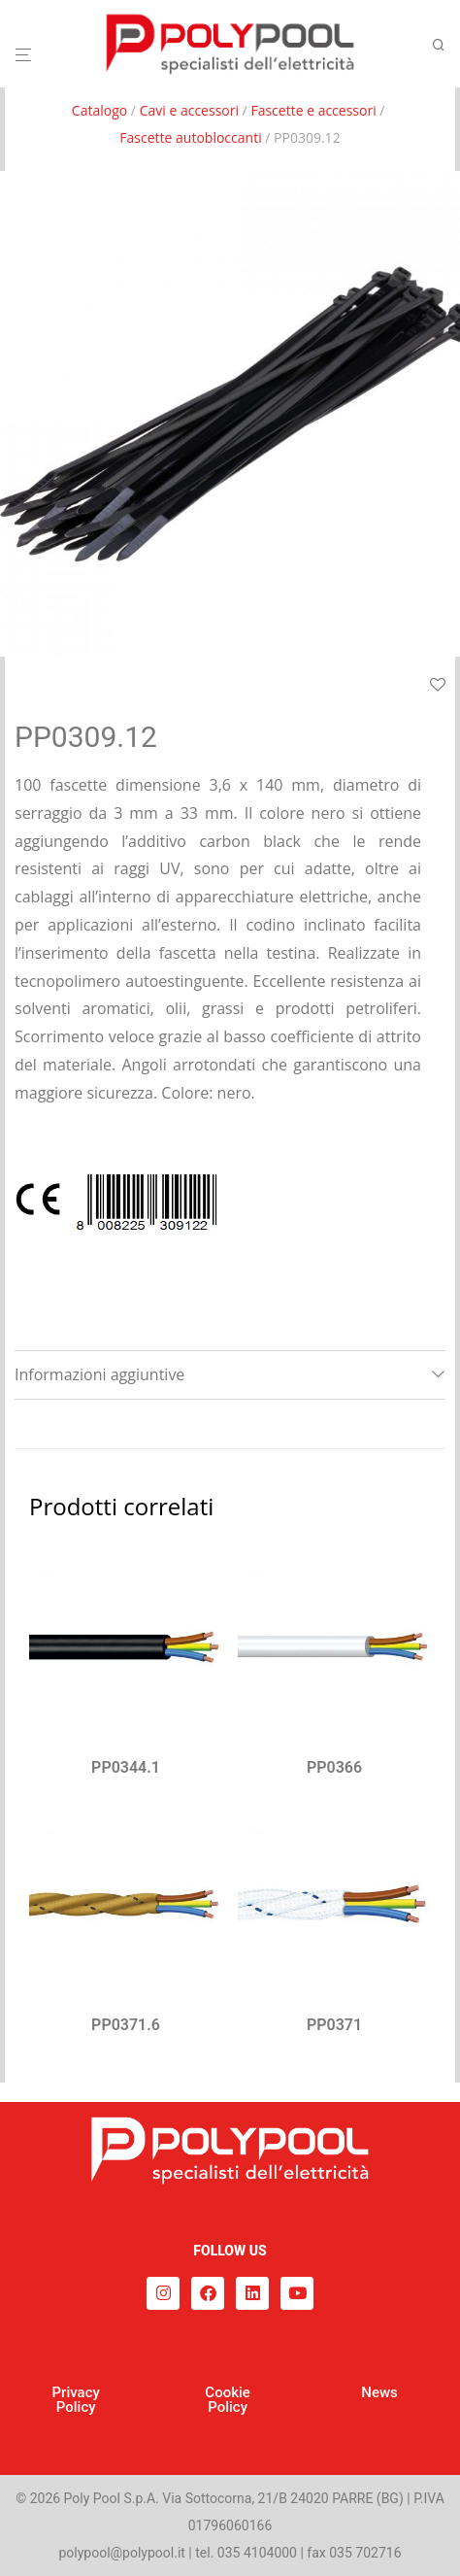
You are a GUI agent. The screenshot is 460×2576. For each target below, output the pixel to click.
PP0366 (334, 1767)
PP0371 (334, 2025)
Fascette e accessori (313, 110)
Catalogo (99, 110)
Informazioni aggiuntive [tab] (99, 1374)
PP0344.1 (125, 1767)
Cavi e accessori (189, 110)
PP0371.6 (125, 2025)
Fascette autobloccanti (190, 137)
